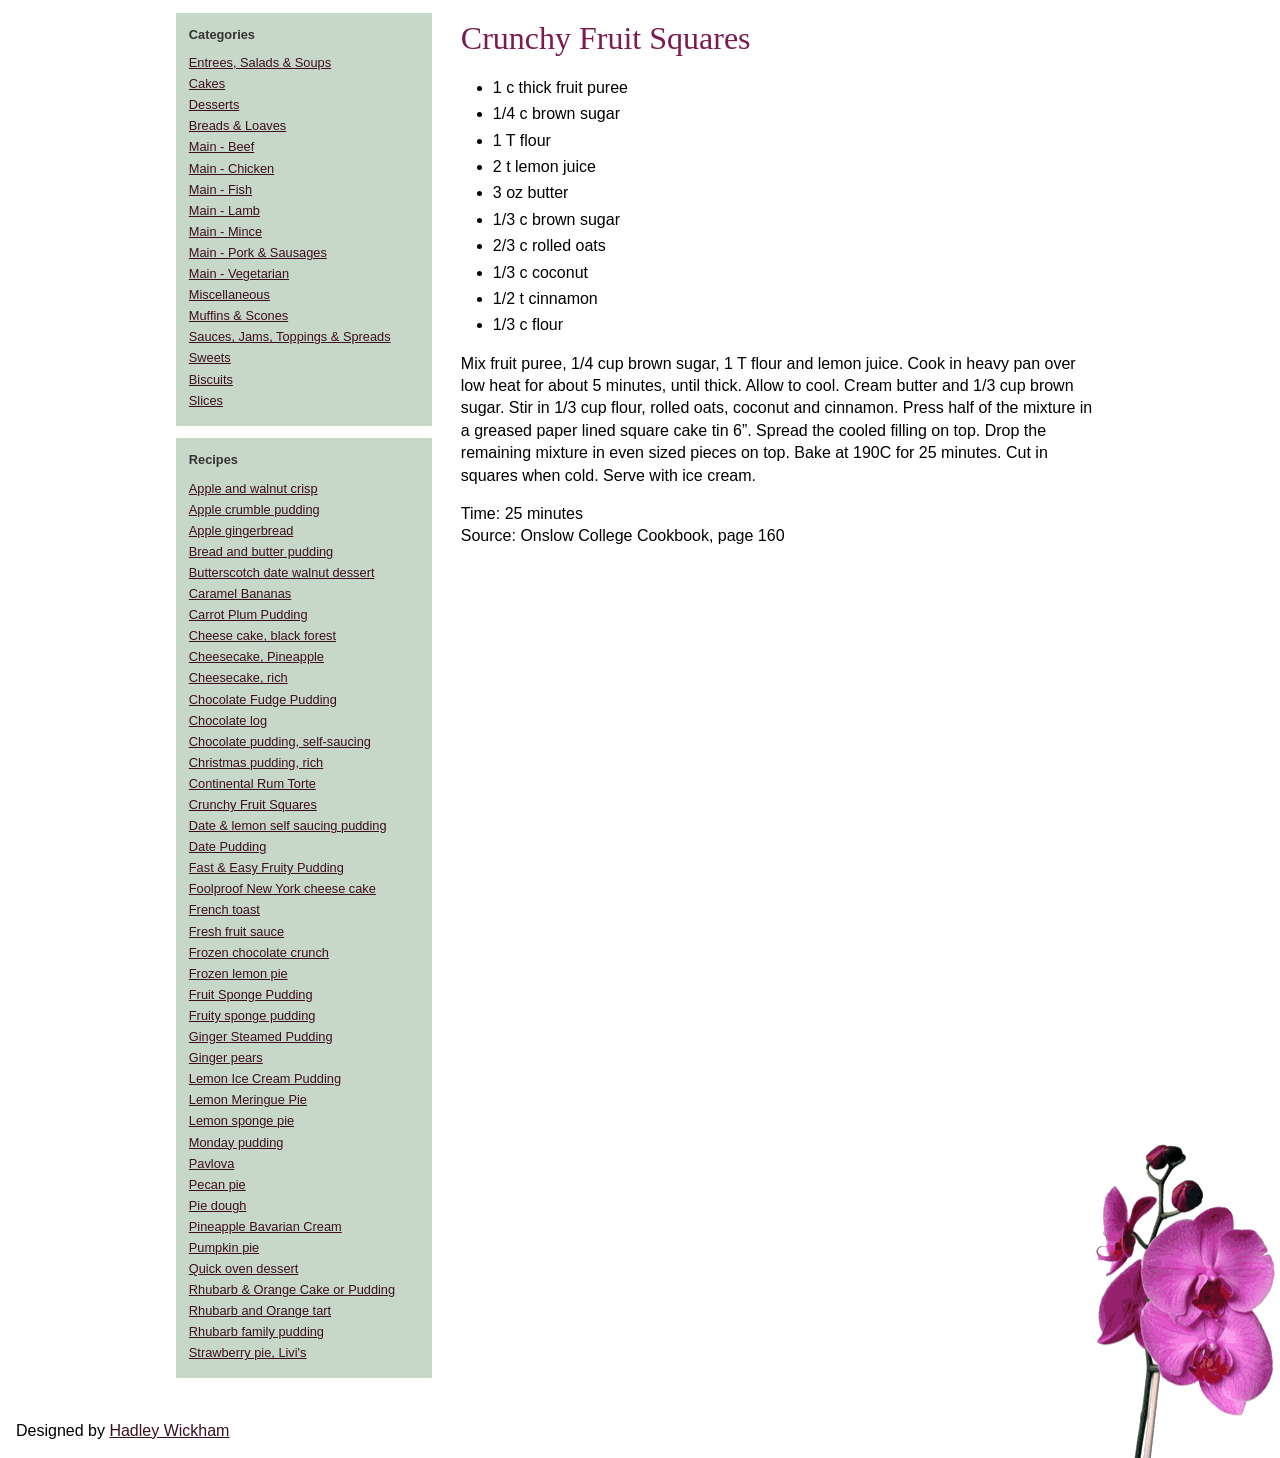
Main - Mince (225, 231)
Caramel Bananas (240, 593)
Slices (206, 400)
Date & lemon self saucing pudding (288, 825)
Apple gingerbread (241, 530)
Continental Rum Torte (252, 783)
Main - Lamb (224, 210)
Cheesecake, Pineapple (256, 656)
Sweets (210, 357)
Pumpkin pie (224, 1247)
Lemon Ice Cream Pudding (265, 1078)
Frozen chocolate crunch (259, 952)
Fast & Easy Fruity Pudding (266, 867)
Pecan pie (217, 1184)
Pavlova (212, 1163)
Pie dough (218, 1205)
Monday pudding (236, 1142)
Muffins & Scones (238, 315)
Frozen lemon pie (238, 973)
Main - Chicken (231, 168)
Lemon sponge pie (241, 1120)
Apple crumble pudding (254, 509)
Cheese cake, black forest (262, 635)
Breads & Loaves (237, 125)
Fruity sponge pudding (252, 1015)
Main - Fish (220, 189)
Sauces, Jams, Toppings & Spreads (290, 336)
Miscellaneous (229, 294)
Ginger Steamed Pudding (261, 1036)
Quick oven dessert (244, 1268)
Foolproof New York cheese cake (282, 888)
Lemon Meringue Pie (248, 1099)
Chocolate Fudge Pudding (263, 699)
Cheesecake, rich (238, 677)
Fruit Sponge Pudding (251, 994)
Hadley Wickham (169, 1430)
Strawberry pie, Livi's (248, 1352)
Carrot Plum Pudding (248, 614)
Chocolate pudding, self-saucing (280, 741)
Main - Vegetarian (239, 273)
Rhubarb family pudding (256, 1331)
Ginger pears (226, 1057)
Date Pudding (228, 846)
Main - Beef (221, 146)
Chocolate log (228, 720)
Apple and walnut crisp (253, 488)
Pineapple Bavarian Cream (265, 1226)
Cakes (207, 83)
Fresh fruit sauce (236, 931)
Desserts (214, 104)
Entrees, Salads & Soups (260, 62)
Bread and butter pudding (261, 551)
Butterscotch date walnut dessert (282, 572)
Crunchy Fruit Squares (253, 804)
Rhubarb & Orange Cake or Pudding (292, 1289)
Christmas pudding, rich (256, 762)
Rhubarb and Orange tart (260, 1310)
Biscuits (211, 379)
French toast (224, 909)
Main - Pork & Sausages (258, 252)
